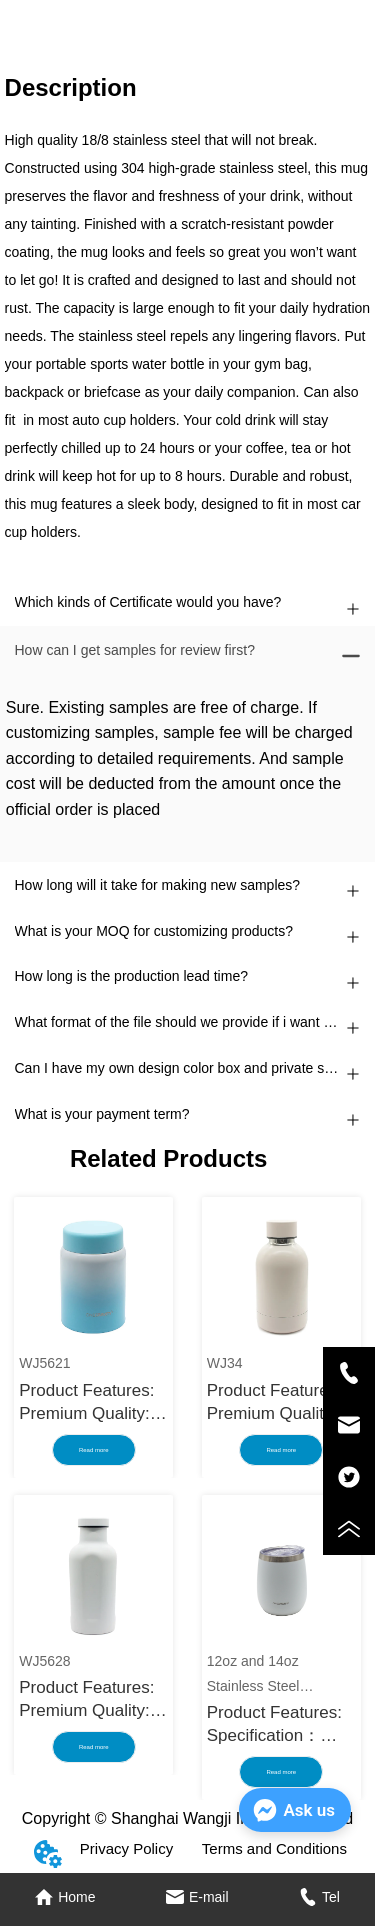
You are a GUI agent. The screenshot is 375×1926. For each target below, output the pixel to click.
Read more (94, 1450)
